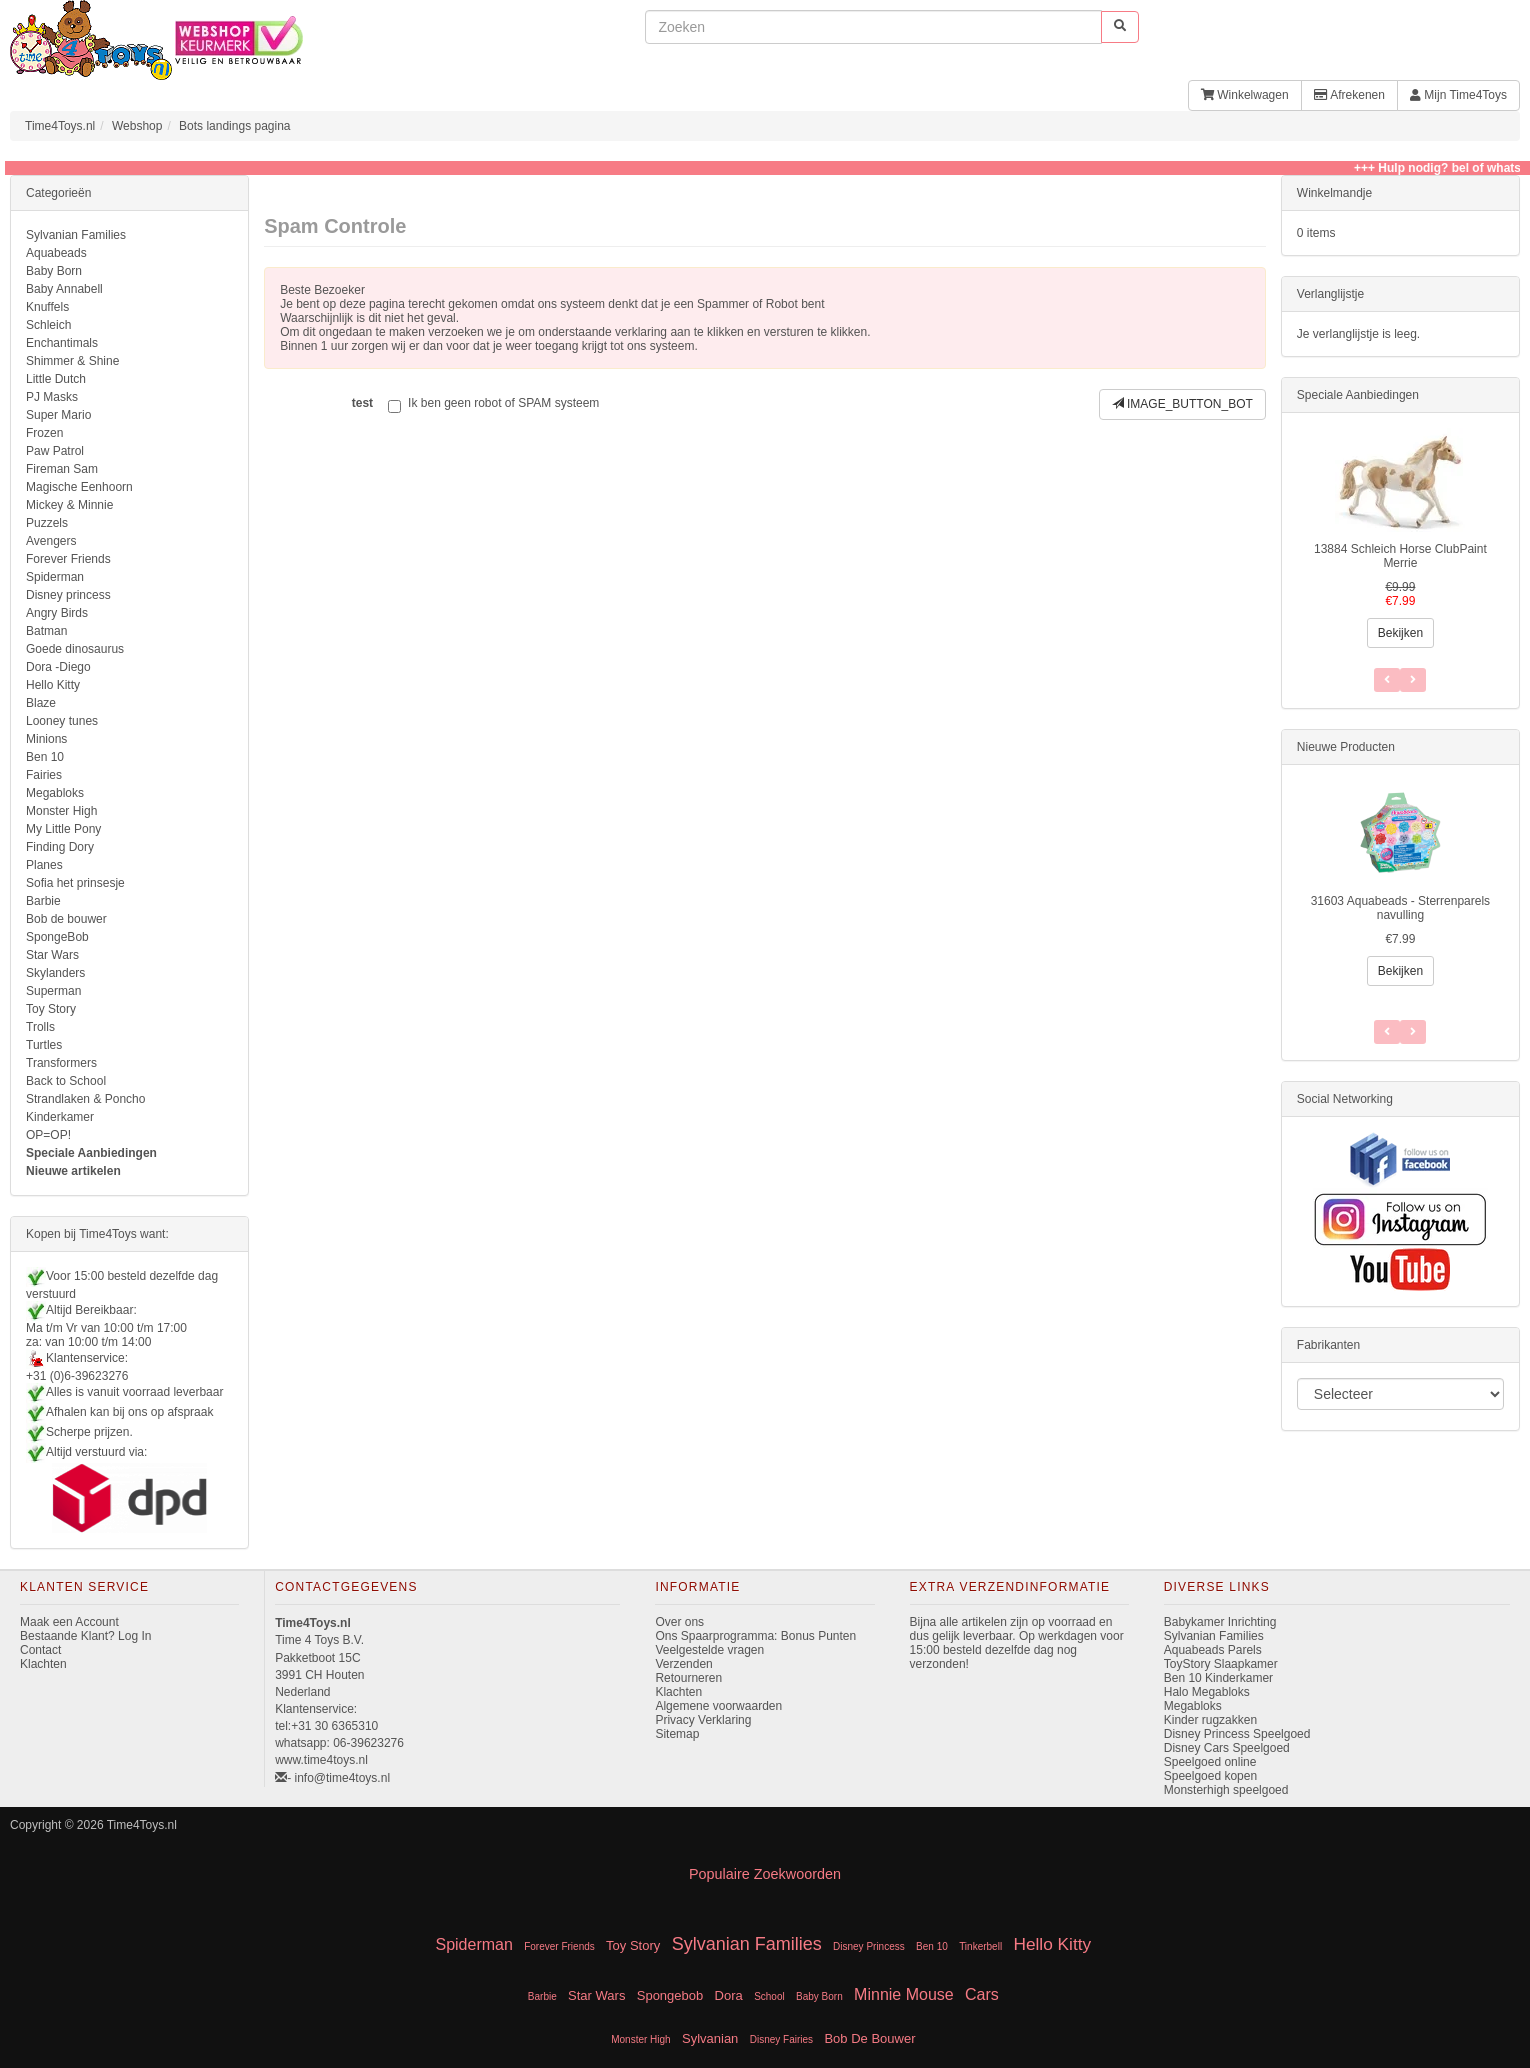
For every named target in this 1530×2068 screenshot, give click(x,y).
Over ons (679, 1622)
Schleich (48, 325)
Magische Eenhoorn (79, 487)
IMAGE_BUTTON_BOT (1182, 404)
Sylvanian (710, 2038)
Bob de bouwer (66, 919)
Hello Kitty (53, 685)
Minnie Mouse (904, 1994)
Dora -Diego (58, 667)
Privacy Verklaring (703, 1720)
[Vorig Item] (1413, 1032)
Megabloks (55, 793)
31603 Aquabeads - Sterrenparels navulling (1400, 908)
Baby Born (54, 271)
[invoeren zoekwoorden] (873, 27)
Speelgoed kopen (1210, 1776)
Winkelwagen (1245, 95)
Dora (729, 1995)
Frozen (44, 433)
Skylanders (55, 973)
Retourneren (688, 1678)
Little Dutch (56, 379)
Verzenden (683, 1664)
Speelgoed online (1210, 1762)
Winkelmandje (1334, 193)
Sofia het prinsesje (75, 883)
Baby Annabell (64, 289)
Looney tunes (62, 721)
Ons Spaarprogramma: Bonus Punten (755, 1636)
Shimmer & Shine (72, 361)
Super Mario (58, 415)
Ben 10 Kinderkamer (1218, 1678)
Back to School (66, 1081)
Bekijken (1400, 633)
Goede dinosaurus (75, 649)
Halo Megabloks (1207, 1692)
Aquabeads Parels (1213, 1650)
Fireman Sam (62, 469)
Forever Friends (68, 559)
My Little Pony (63, 829)
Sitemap (677, 1734)
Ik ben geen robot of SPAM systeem (493, 404)
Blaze (41, 703)
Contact (40, 1650)
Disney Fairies (781, 2039)
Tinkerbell (980, 1946)
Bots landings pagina (234, 126)
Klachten (43, 1664)
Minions (46, 739)
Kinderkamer (60, 1117)
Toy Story (51, 1009)
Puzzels (47, 523)
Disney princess (68, 595)
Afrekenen (1349, 95)
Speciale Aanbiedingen (91, 1153)
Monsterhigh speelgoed (1226, 1790)
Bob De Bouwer (869, 2038)
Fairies (44, 775)
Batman (46, 631)
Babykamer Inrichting (1220, 1622)
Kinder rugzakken (1210, 1720)
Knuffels (47, 307)
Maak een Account (69, 1622)
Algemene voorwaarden (718, 1706)
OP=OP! (48, 1135)
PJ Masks (52, 397)
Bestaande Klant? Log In (85, 1636)
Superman (53, 991)
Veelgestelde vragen (709, 1650)
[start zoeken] (1120, 26)
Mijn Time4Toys (1458, 95)
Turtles (44, 1045)
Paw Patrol (55, 451)
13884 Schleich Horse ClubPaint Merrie (1400, 556)
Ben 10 (45, 757)
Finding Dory (60, 847)
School (769, 1996)
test (362, 403)
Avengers (51, 541)
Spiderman (55, 577)
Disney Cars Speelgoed (1227, 1748)
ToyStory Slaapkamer (1221, 1664)
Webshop (137, 126)
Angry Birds (57, 613)
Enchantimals (62, 343)
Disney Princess (869, 1946)
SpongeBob (57, 937)
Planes (44, 865)
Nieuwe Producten (1346, 747)
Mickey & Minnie (69, 505)
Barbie (43, 901)
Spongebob (670, 1995)
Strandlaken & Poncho (85, 1099)
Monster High (61, 811)
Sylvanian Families (76, 235)
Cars (982, 1994)
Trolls (40, 1027)
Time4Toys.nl (60, 126)
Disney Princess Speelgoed (1237, 1734)
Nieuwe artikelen (73, 1171)
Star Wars (52, 955)
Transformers (61, 1063)
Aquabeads (56, 253)
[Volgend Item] (1387, 1032)
